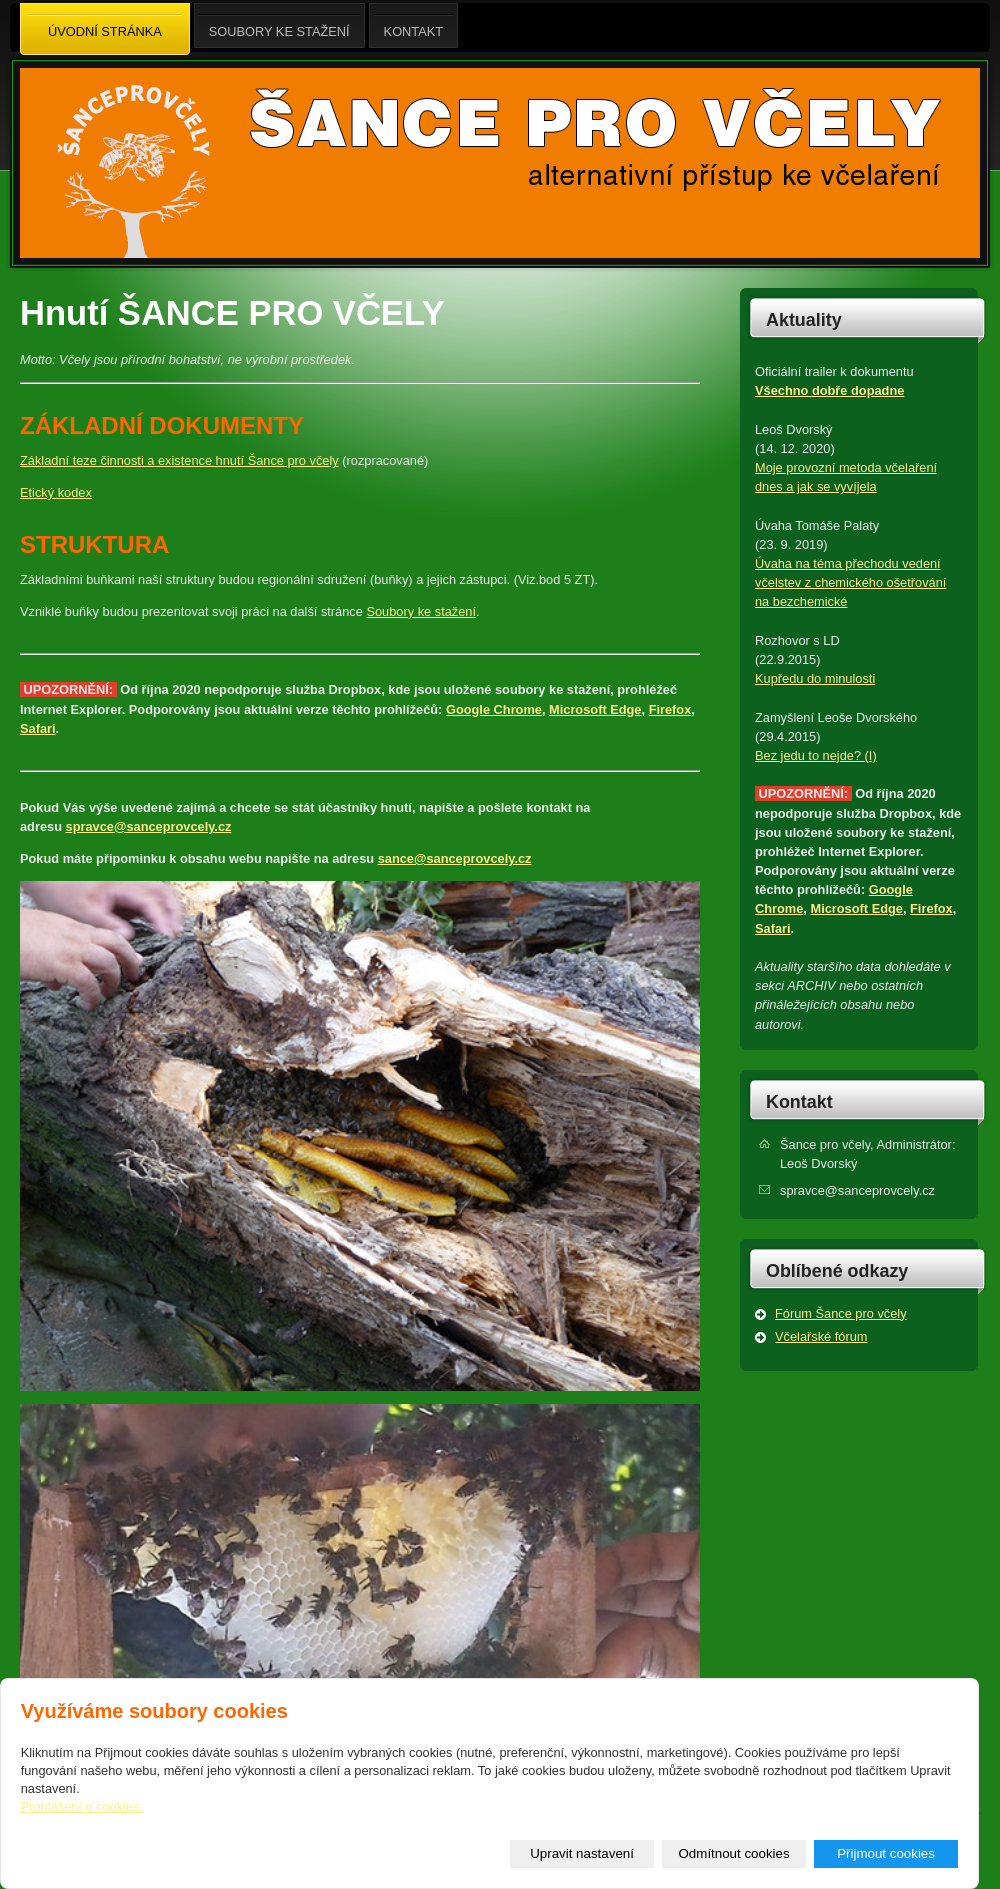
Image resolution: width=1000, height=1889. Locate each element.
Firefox (670, 709)
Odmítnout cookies (734, 1853)
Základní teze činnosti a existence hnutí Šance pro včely (179, 460)
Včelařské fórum (821, 1336)
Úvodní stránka (105, 30)
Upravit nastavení (582, 1853)
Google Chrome (494, 709)
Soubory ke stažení (421, 611)
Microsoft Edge (595, 709)
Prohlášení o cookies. (82, 1806)
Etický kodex (56, 492)
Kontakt (799, 1102)
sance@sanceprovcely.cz (455, 858)
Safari (38, 728)
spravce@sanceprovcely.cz (149, 826)
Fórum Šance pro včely (841, 1313)
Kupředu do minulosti (815, 678)
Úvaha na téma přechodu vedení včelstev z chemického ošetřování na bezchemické (850, 582)
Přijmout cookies (886, 1853)
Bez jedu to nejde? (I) (816, 755)
